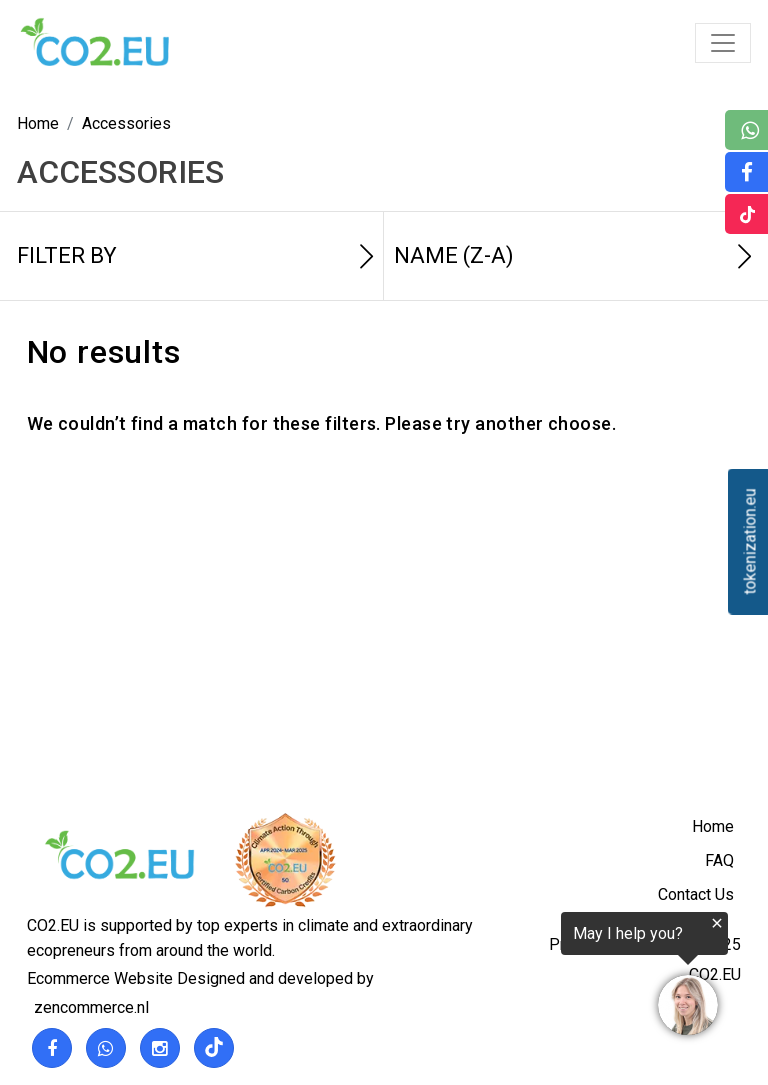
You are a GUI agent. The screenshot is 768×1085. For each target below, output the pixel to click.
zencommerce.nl (91, 1007)
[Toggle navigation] (723, 43)
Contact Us (696, 894)
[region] (522, 977)
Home (713, 826)
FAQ (719, 860)
